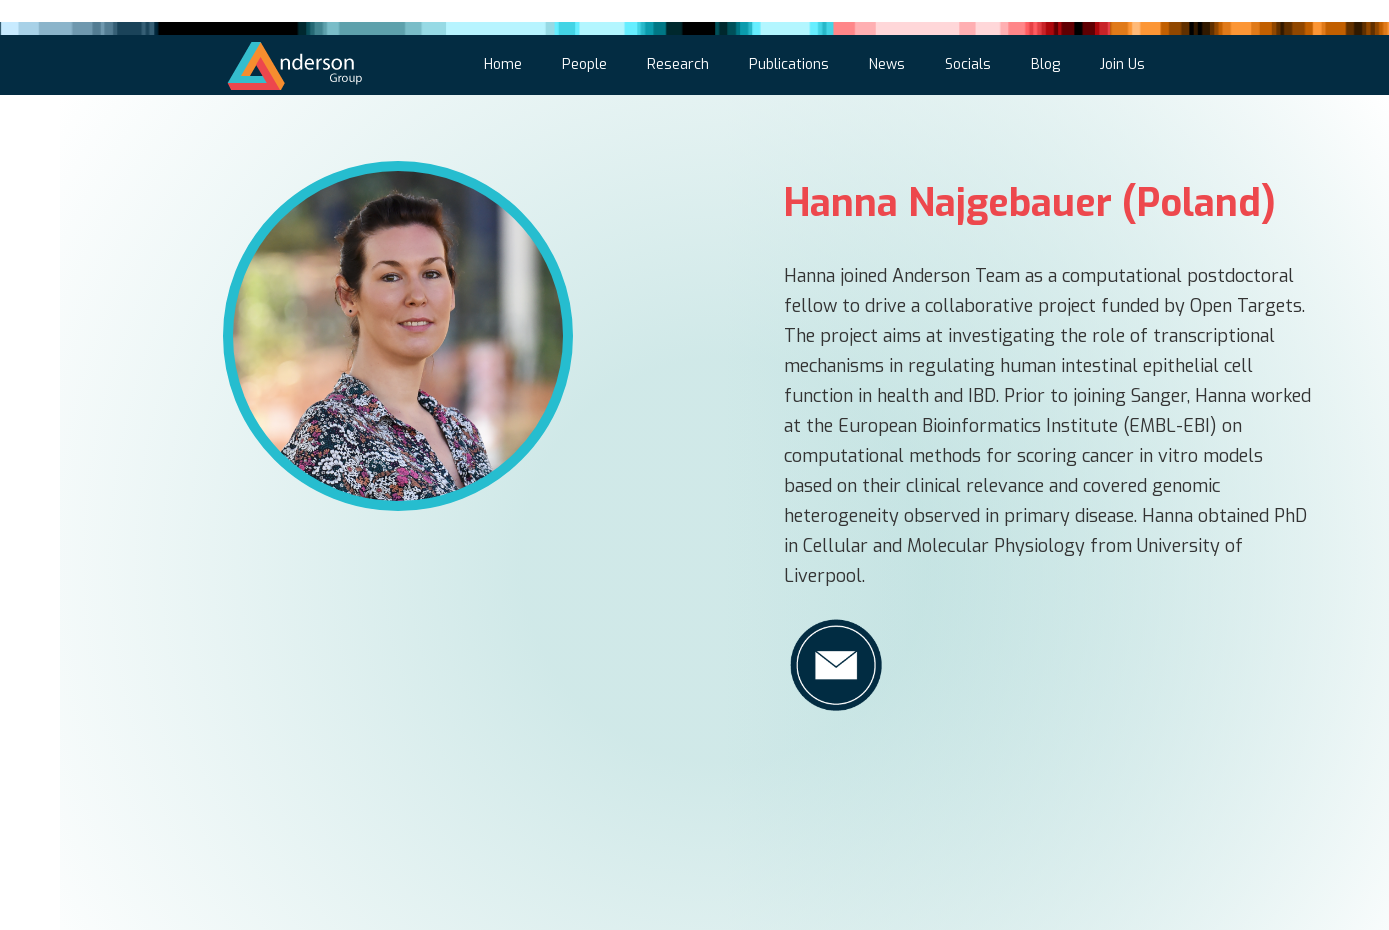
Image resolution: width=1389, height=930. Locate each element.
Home (503, 64)
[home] (296, 62)
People (584, 64)
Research (678, 64)
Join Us (1122, 64)
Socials (968, 64)
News (887, 64)
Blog (1045, 64)
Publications (789, 64)
